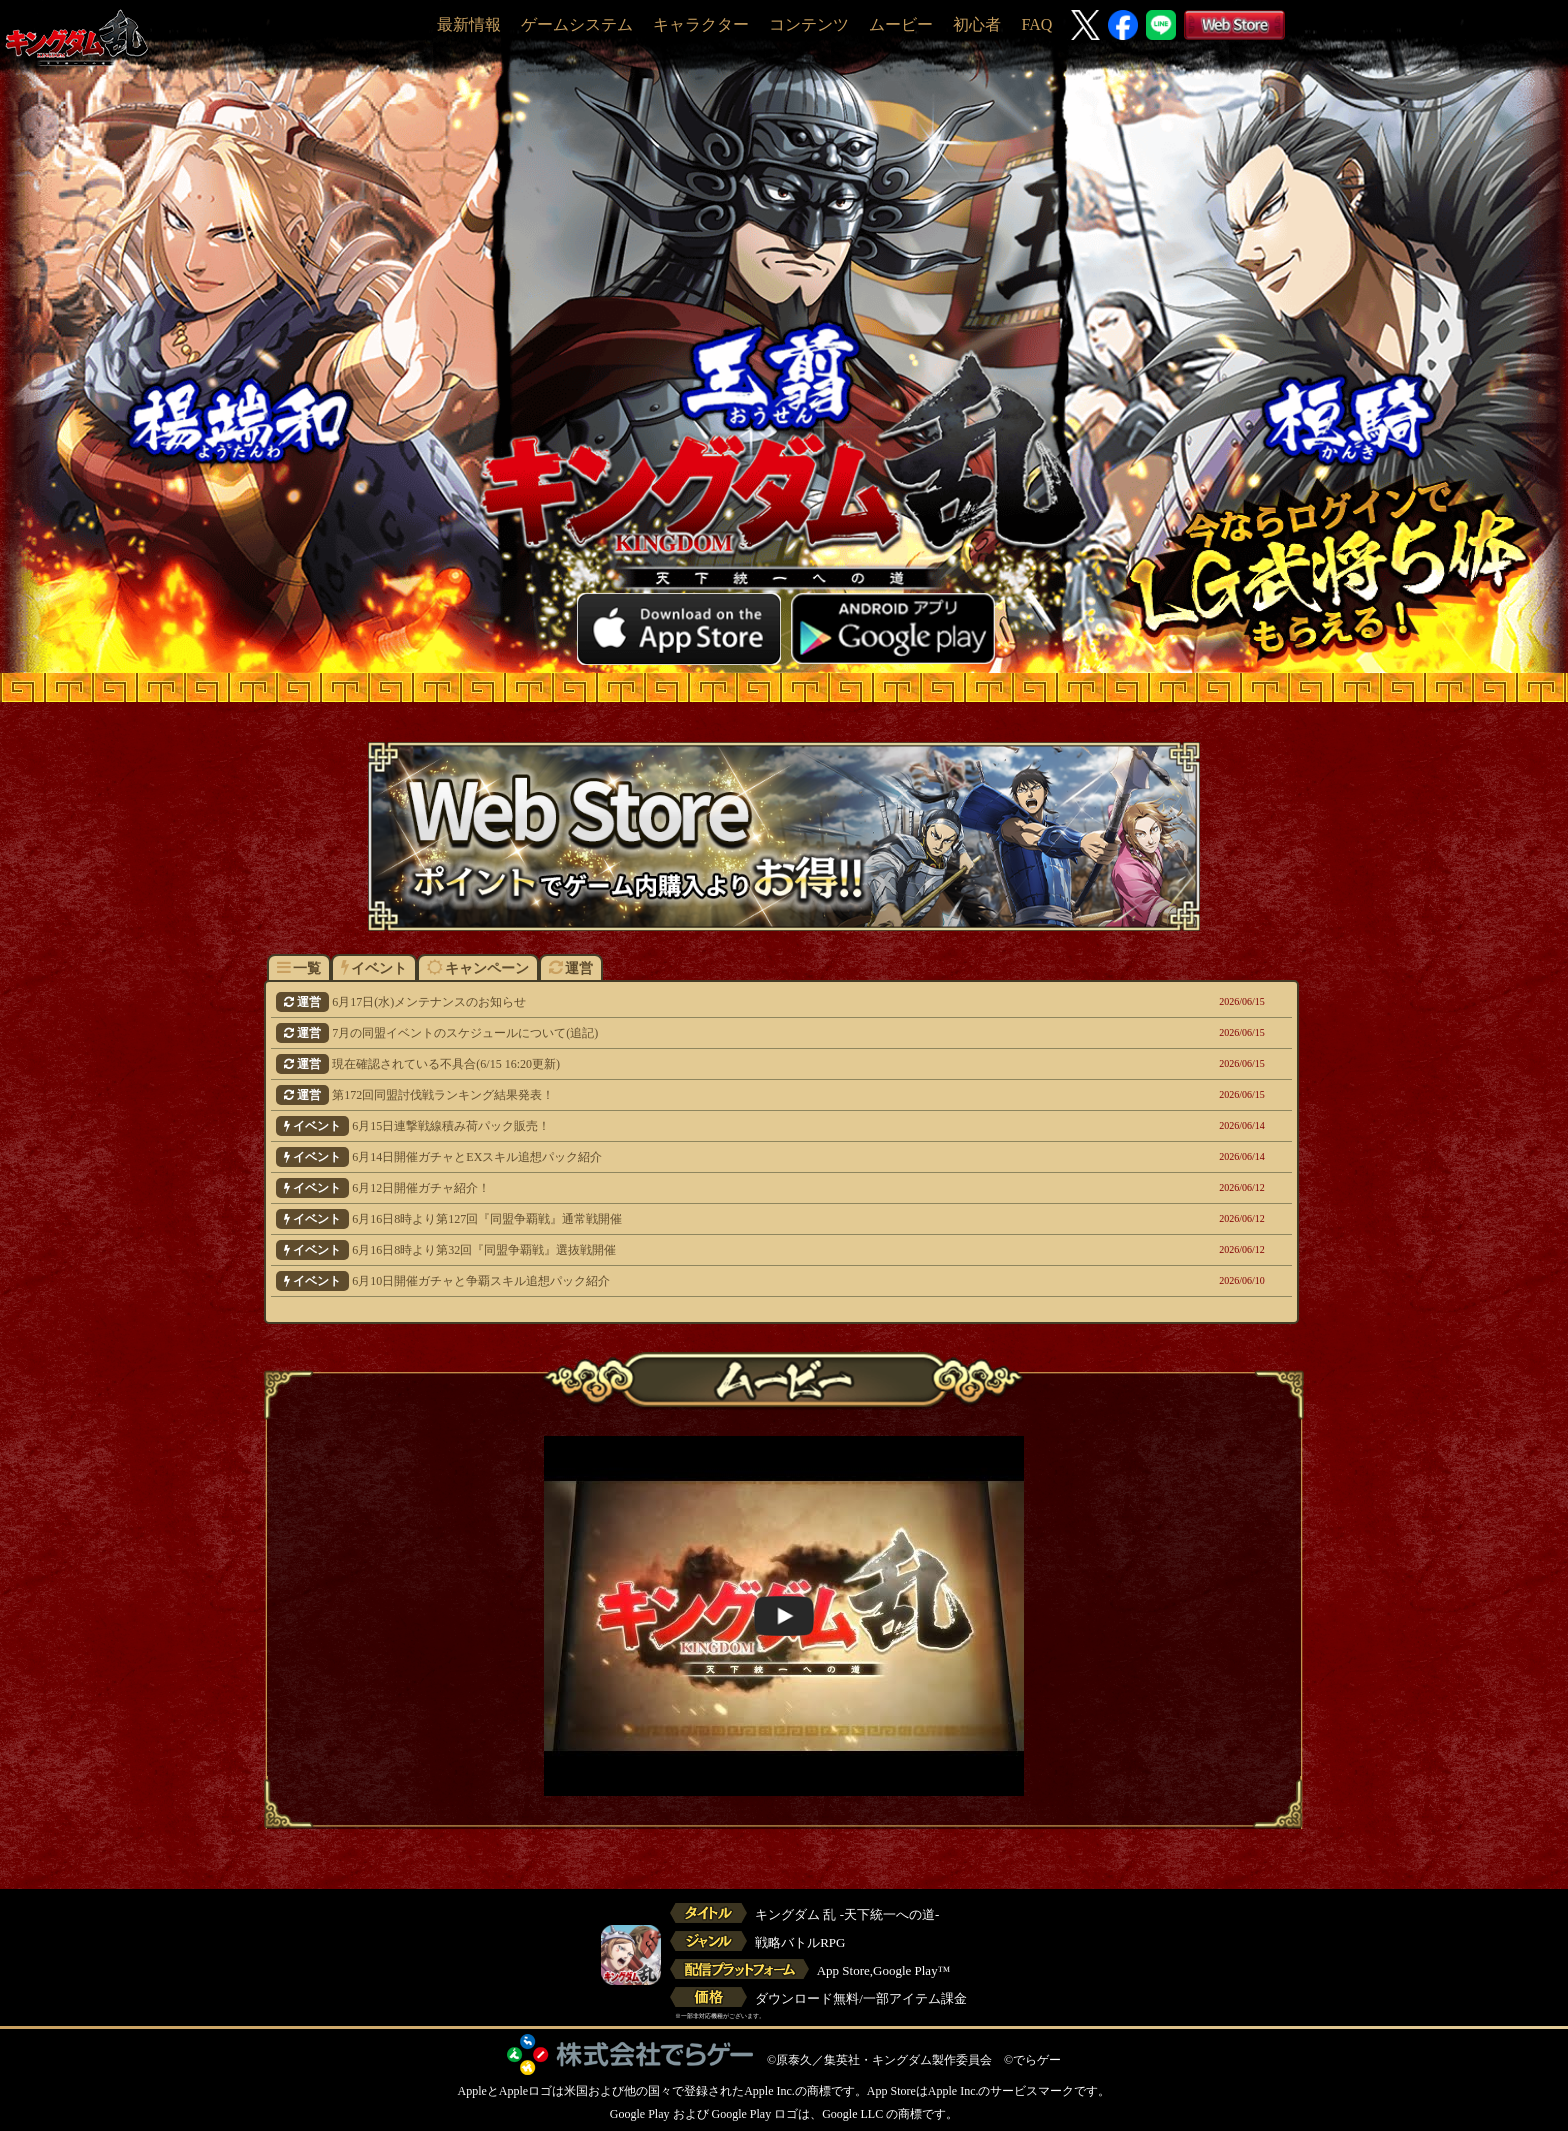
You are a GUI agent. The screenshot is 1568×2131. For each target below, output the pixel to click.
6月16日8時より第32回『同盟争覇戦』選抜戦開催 (684, 1250)
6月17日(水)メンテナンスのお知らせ (684, 1002)
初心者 (977, 24)
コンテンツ (809, 24)
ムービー (901, 24)
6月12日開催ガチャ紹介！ (684, 1188)
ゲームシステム (577, 24)
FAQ (1036, 24)
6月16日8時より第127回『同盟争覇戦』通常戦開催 (684, 1219)
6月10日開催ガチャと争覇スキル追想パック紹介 (684, 1281)
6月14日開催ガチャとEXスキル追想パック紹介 (684, 1157)
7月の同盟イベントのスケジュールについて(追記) (684, 1033)
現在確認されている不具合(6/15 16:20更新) (684, 1064)
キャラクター (701, 24)
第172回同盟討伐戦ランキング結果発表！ (684, 1095)
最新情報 (469, 24)
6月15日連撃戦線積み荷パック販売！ (684, 1126)
